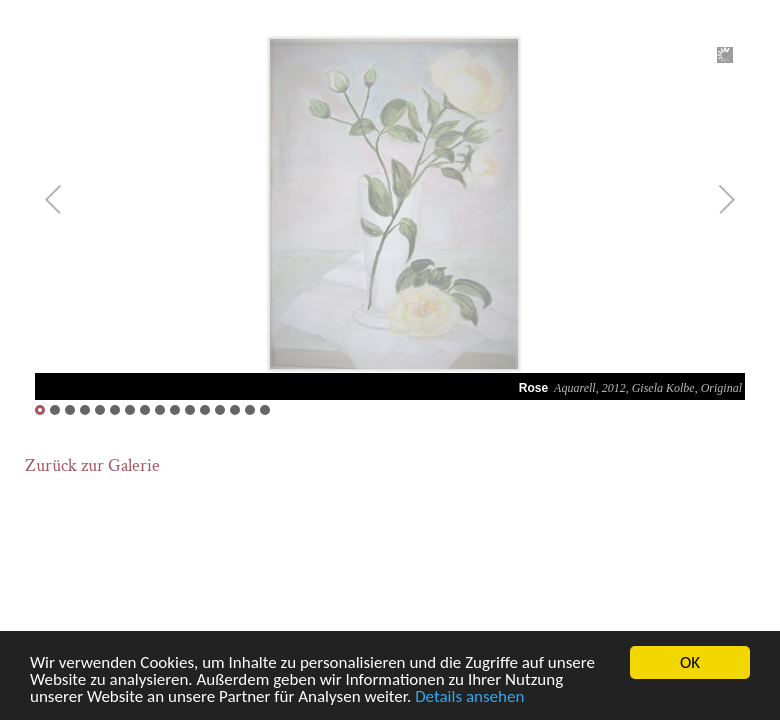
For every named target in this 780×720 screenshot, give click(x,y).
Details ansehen (469, 697)
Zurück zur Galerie (92, 465)
